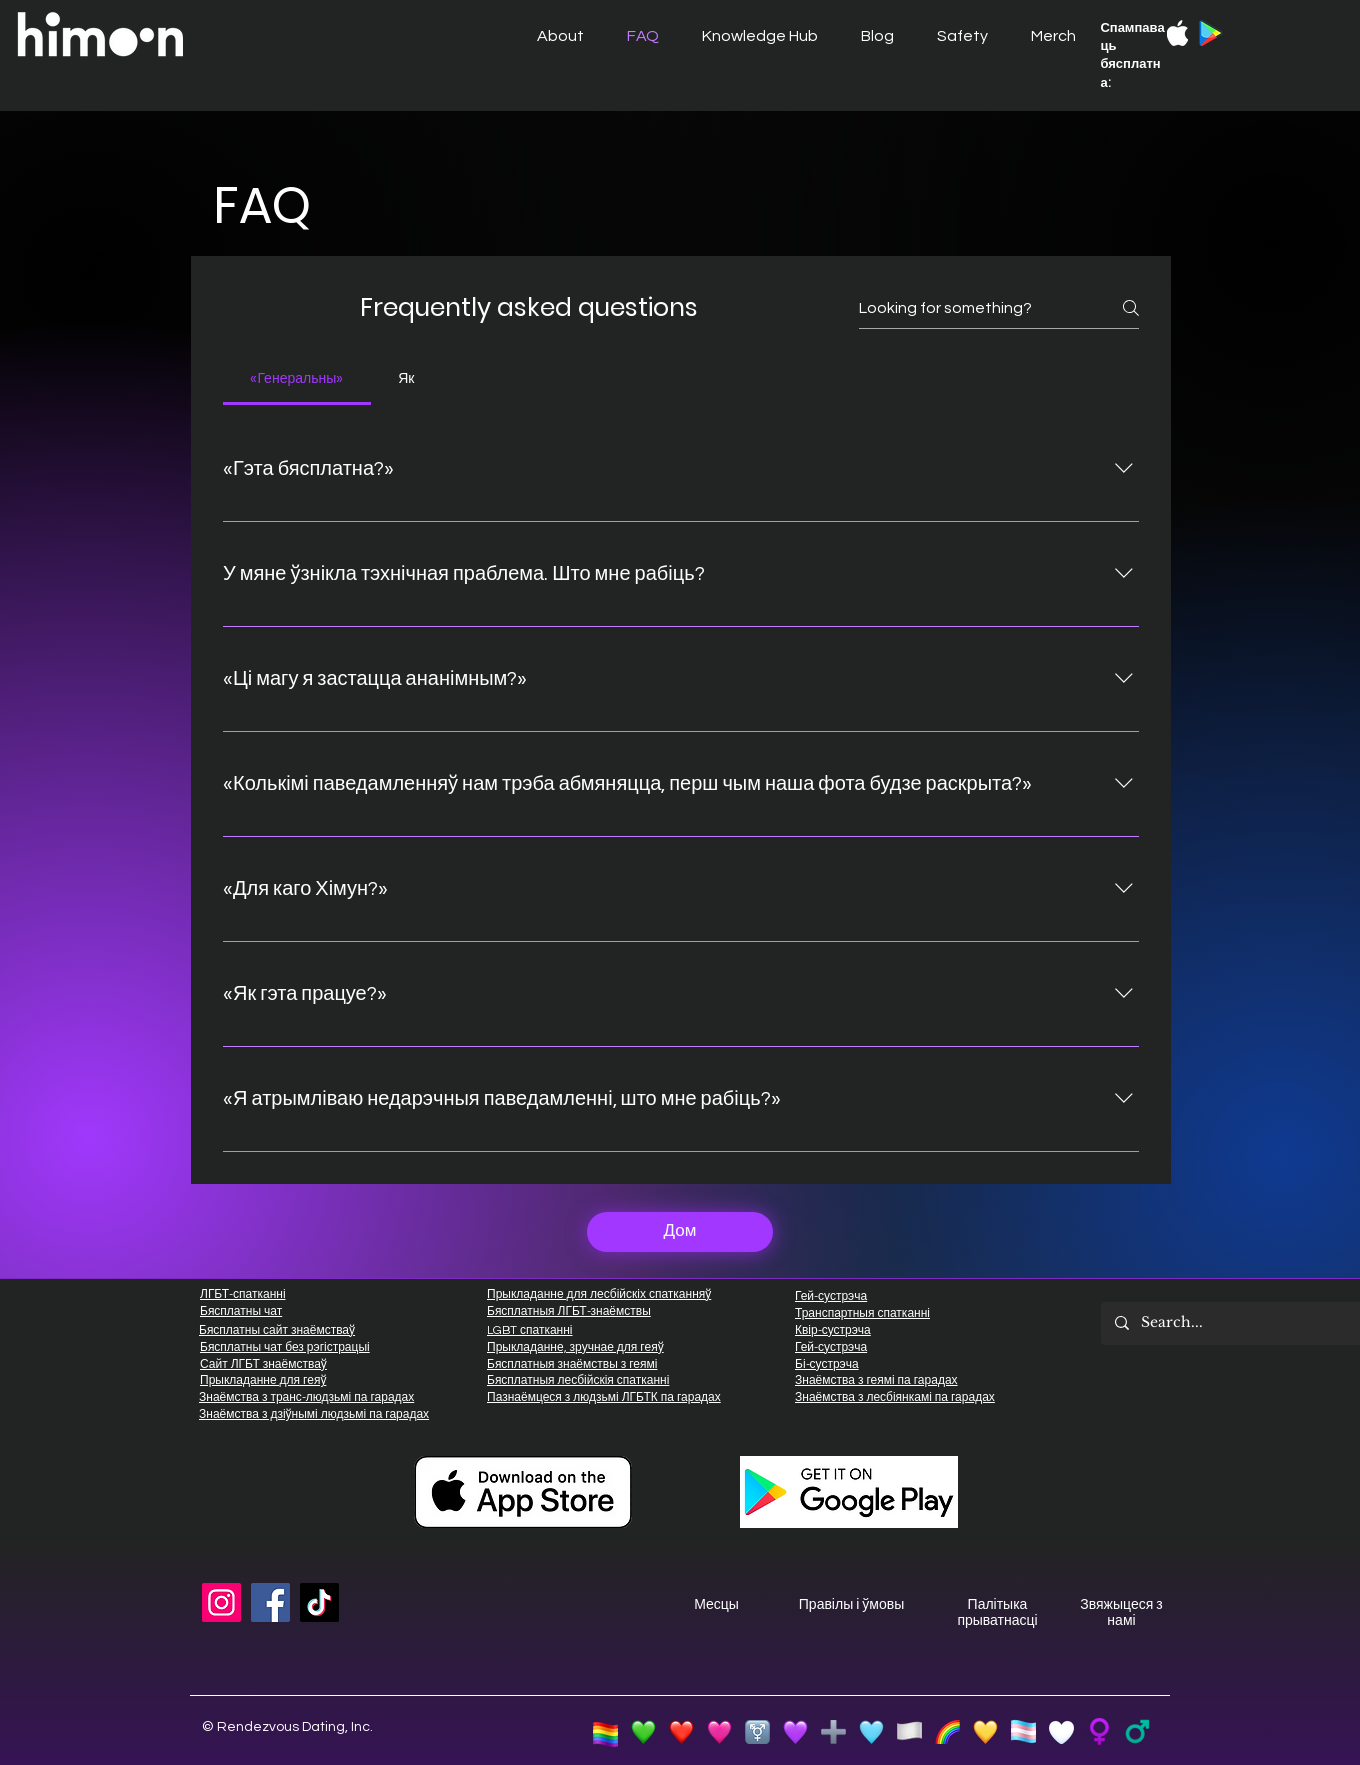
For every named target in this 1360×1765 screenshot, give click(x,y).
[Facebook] (270, 1602)
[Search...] (1249, 1323)
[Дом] (680, 1232)
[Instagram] (221, 1602)
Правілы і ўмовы (851, 1605)
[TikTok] (319, 1602)
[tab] (297, 379)
